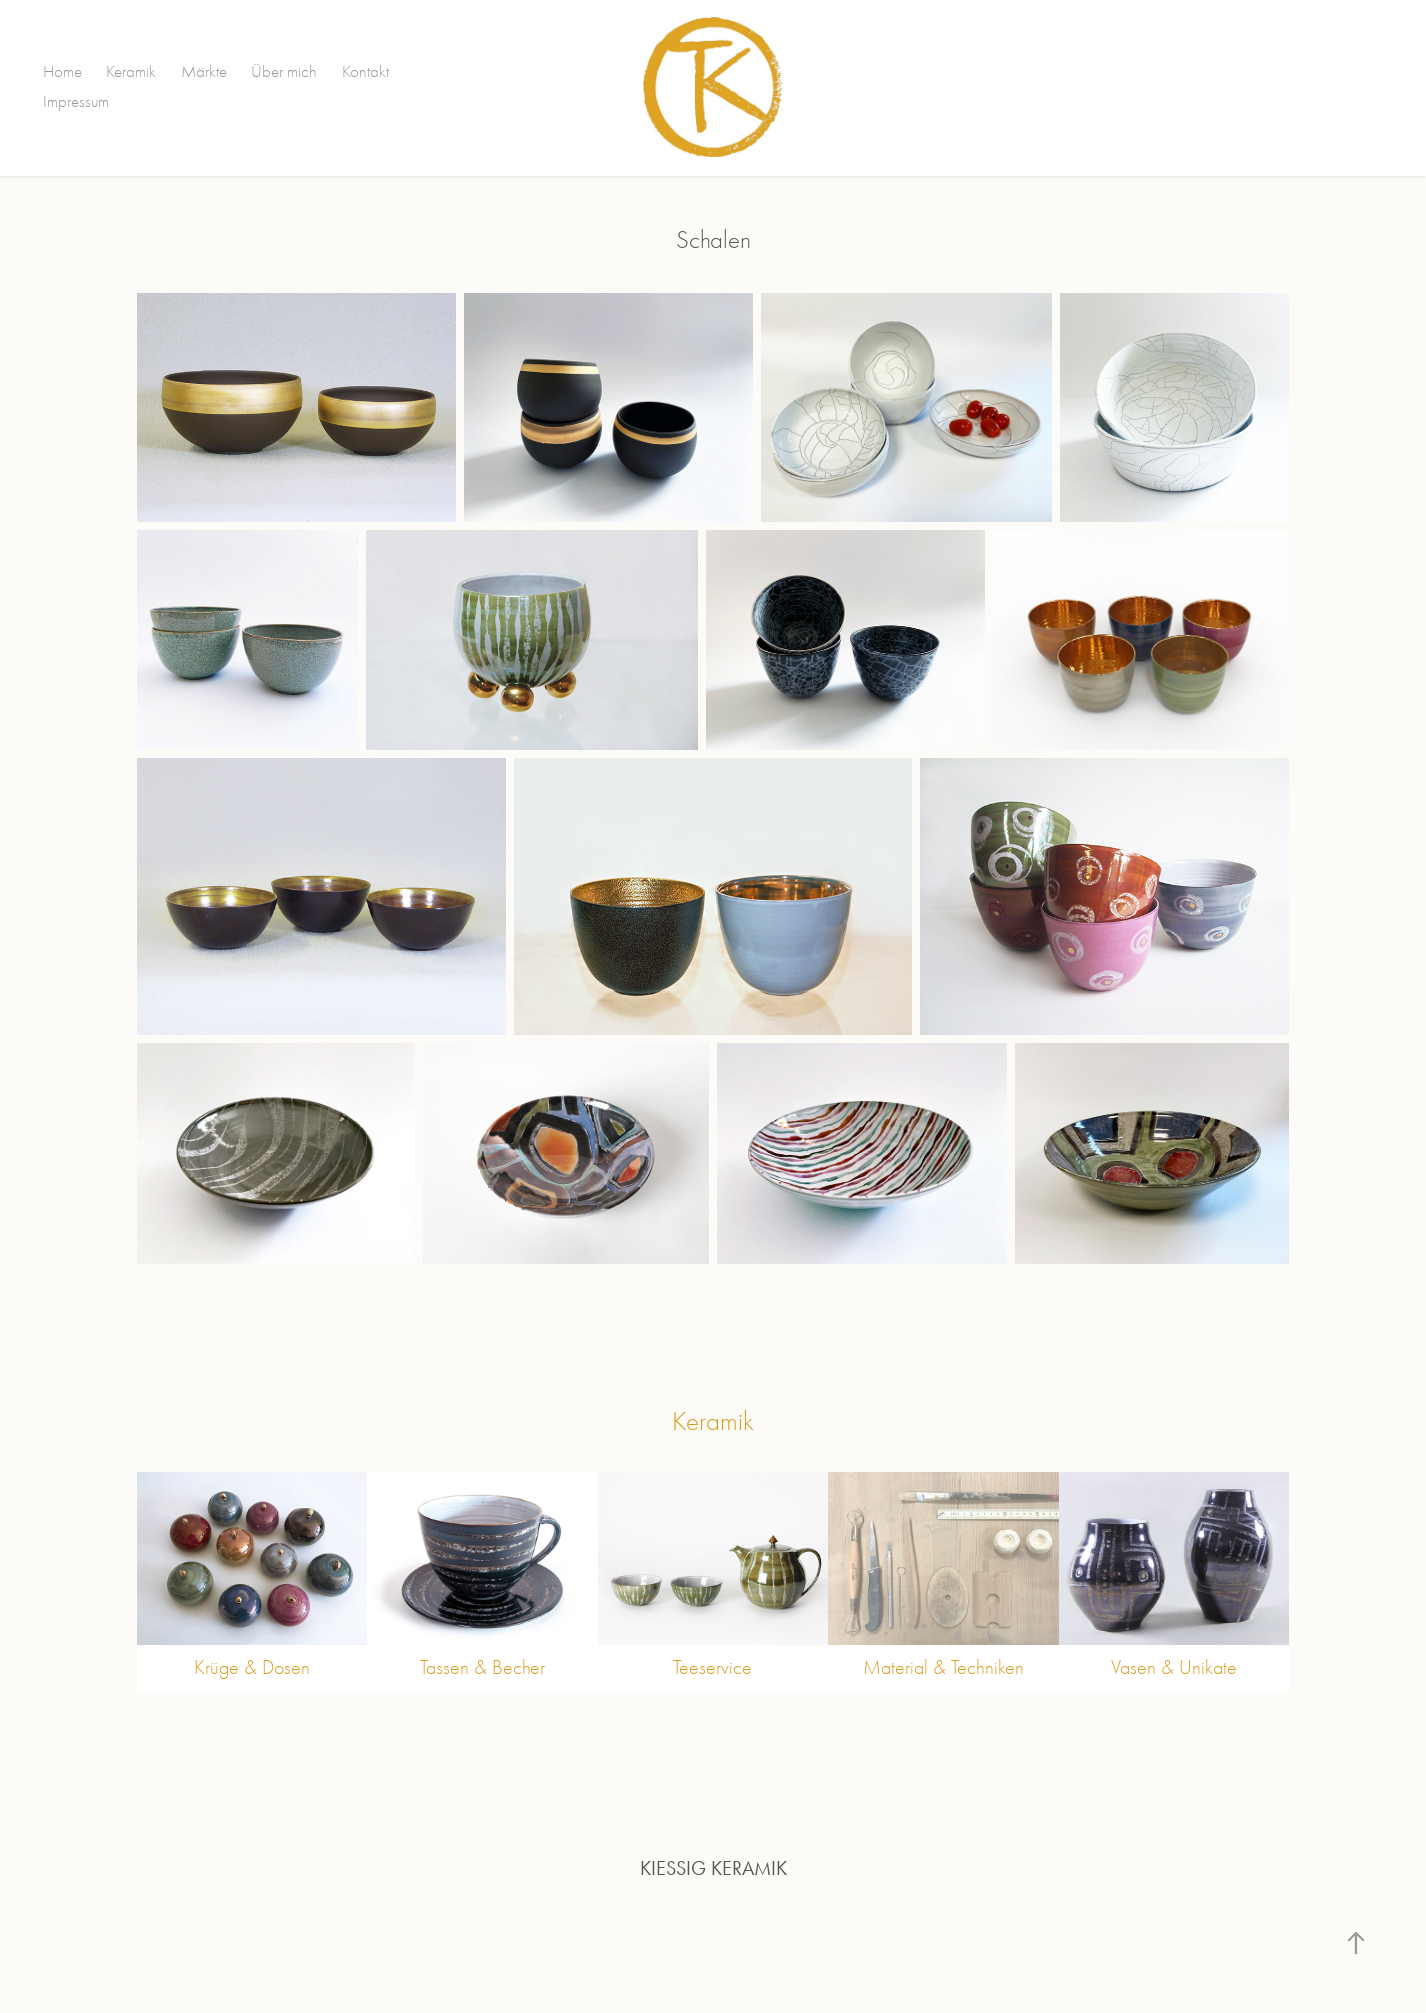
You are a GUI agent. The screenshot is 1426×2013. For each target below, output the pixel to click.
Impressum (76, 101)
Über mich (284, 71)
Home (62, 71)
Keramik (131, 71)
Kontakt (365, 71)
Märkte (204, 71)
